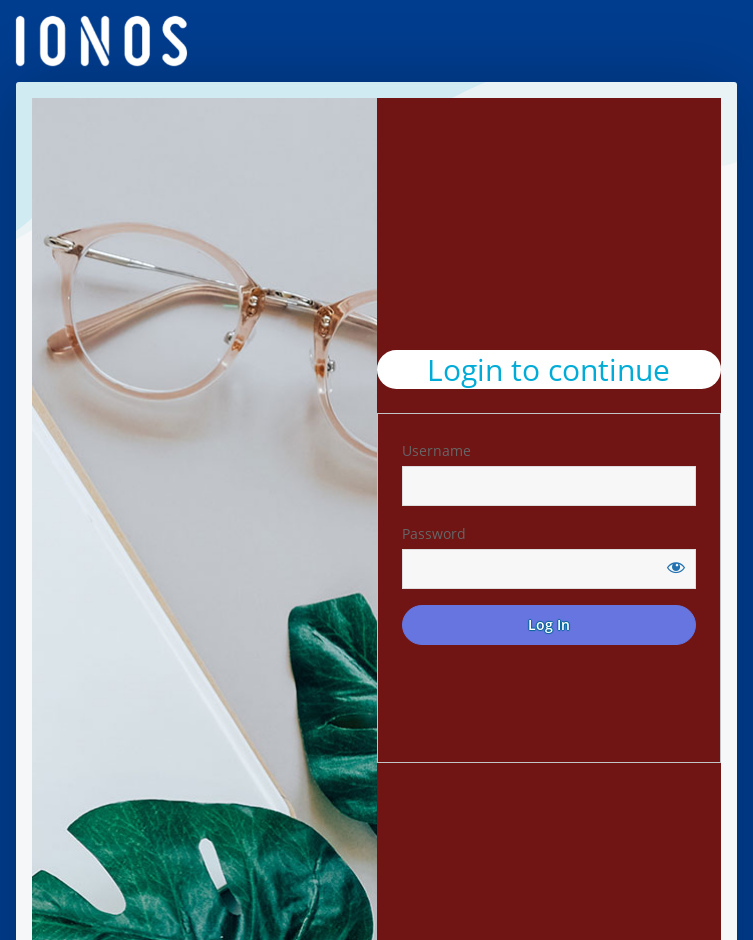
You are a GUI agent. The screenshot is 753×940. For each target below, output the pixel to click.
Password (434, 533)
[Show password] (676, 567)
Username (436, 450)
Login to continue (548, 369)
